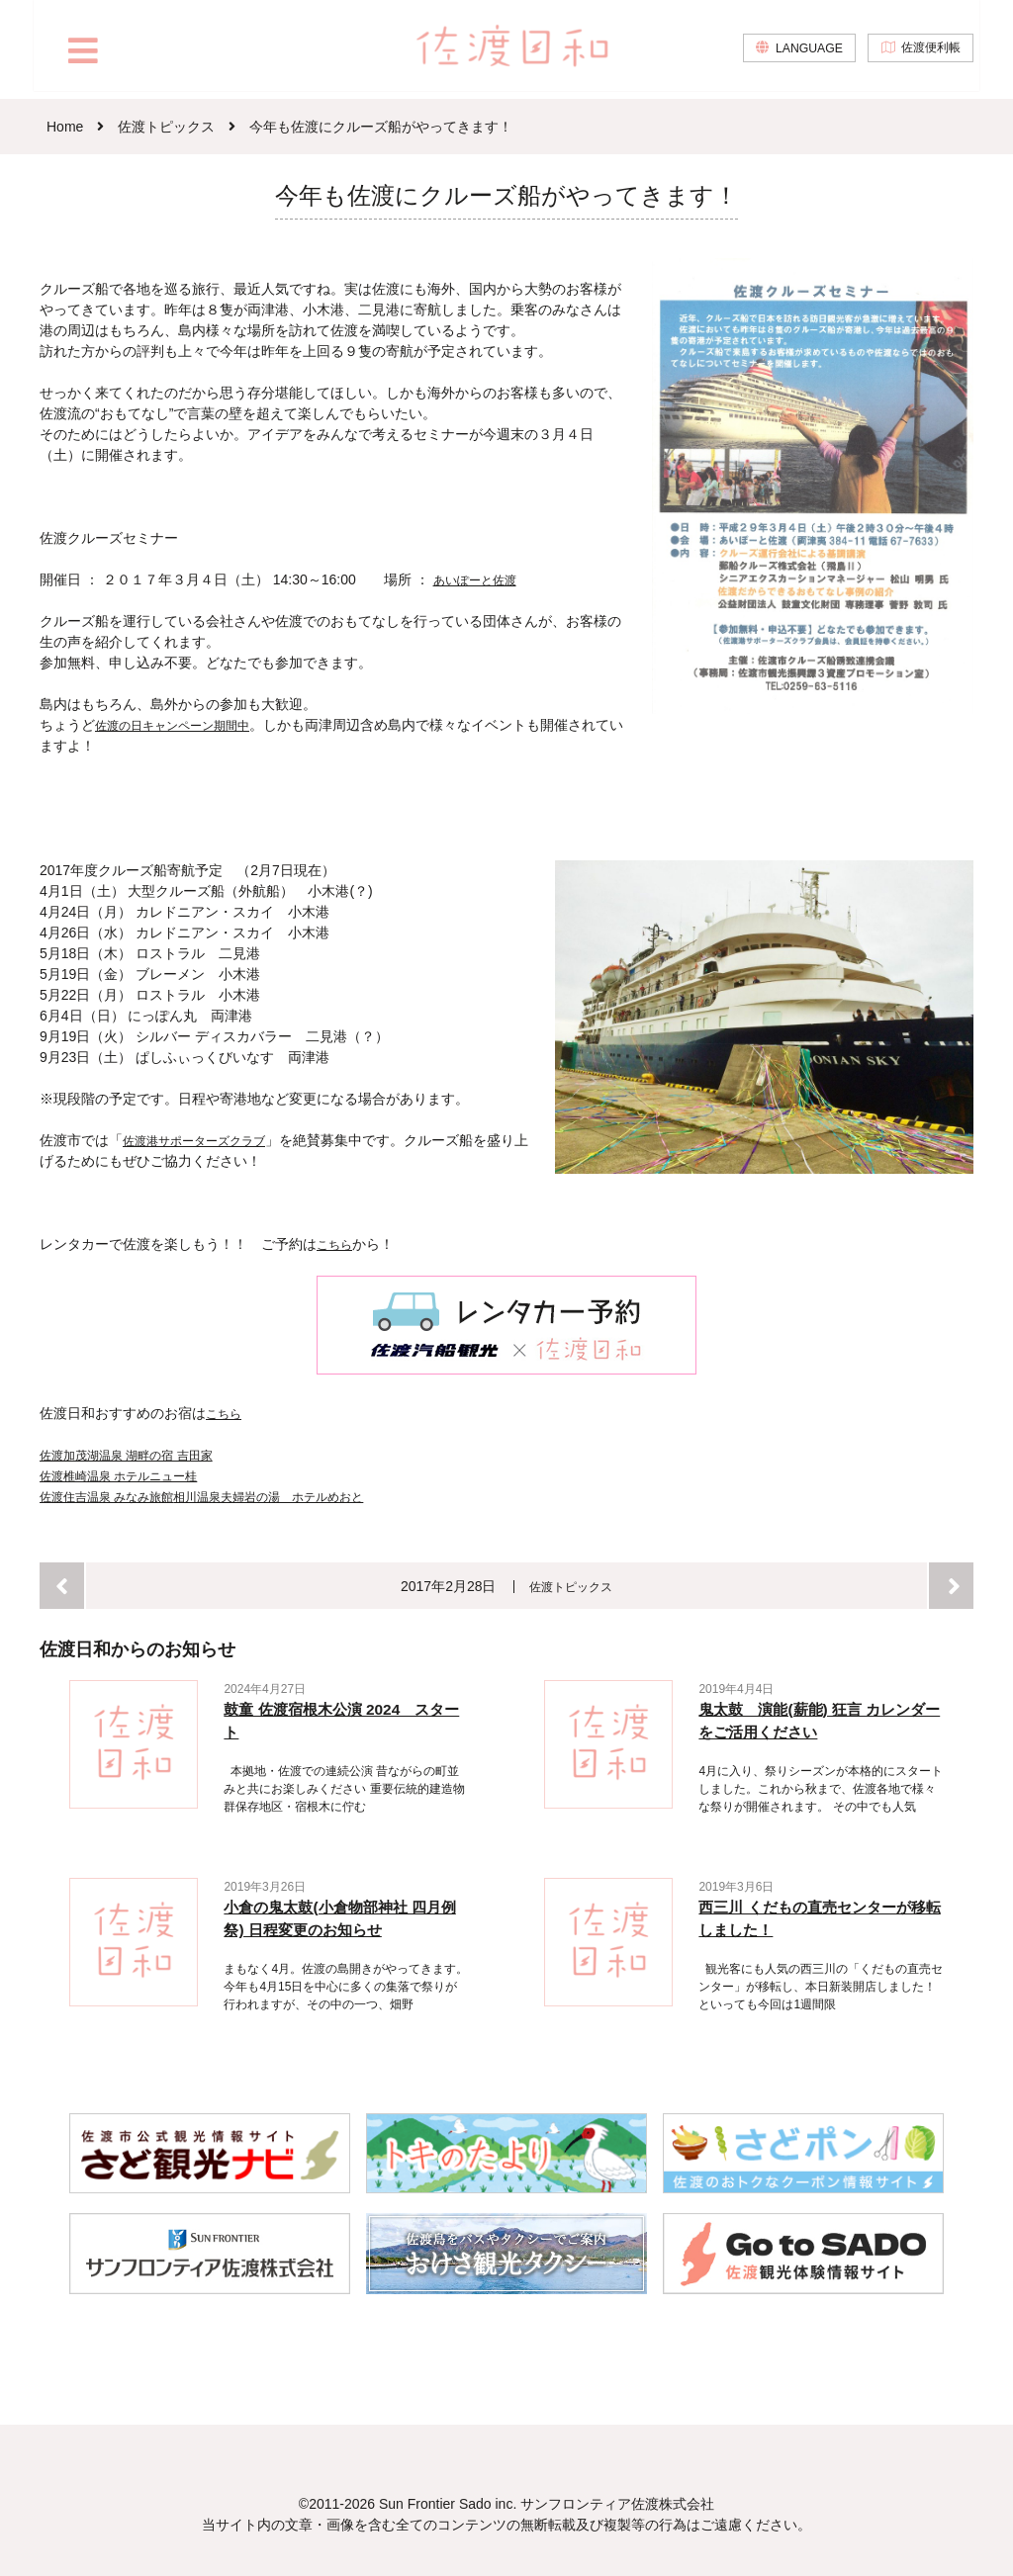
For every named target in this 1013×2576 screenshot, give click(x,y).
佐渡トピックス (571, 1585)
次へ (951, 1584)
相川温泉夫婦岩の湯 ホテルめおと (306, 1495)
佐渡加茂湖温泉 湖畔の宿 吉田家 (140, 1454)
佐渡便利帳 (927, 54)
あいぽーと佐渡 (481, 579)
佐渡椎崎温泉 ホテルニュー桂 (132, 1474)
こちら (337, 1244)
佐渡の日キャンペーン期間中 (185, 725)
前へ (62, 1584)
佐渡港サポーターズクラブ (206, 1140)
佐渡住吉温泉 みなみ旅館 (118, 1495)
